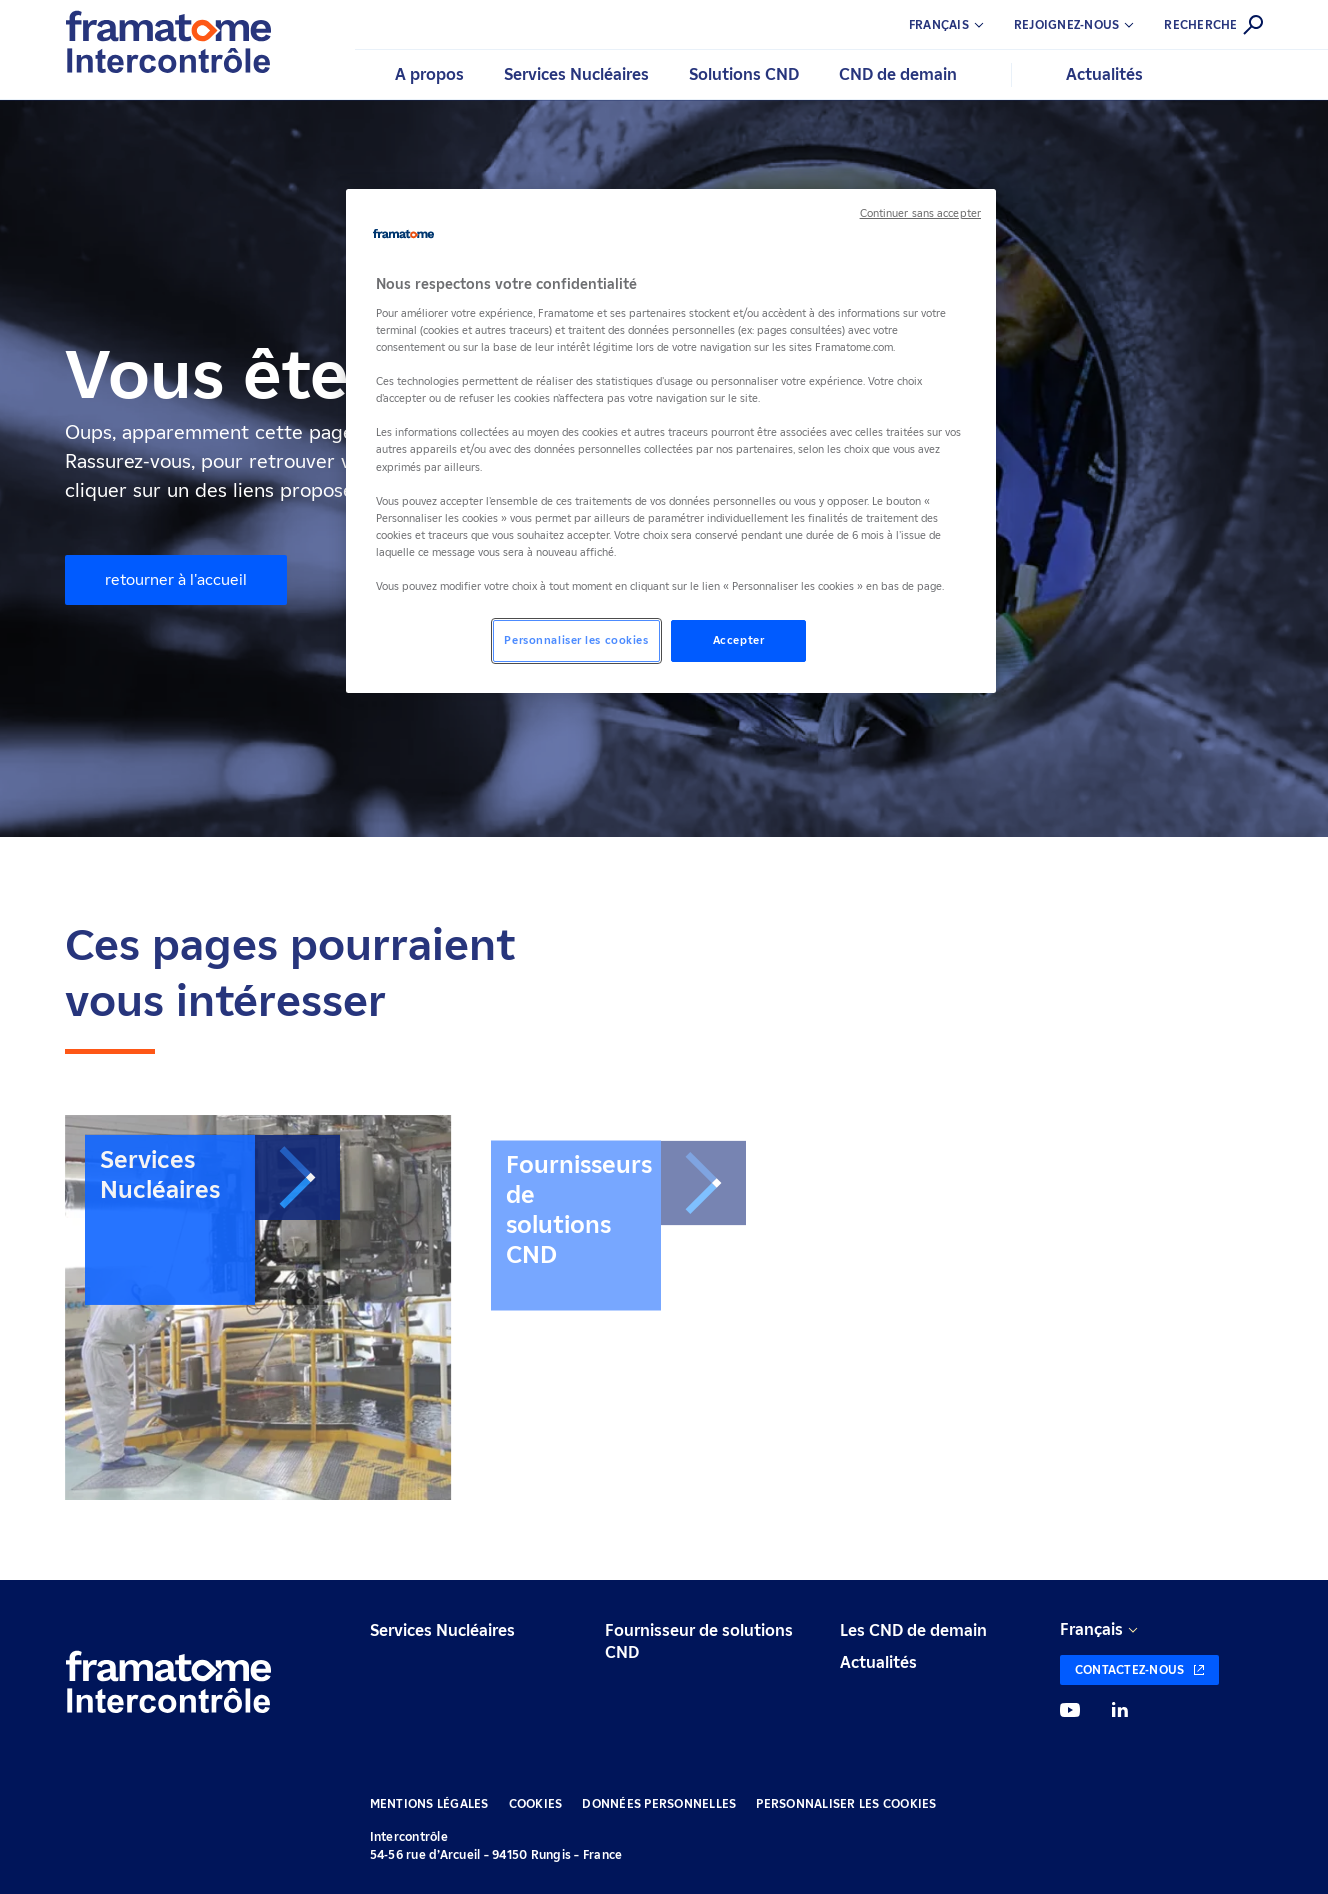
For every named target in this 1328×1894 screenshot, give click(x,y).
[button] (1089, 25)
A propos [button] (429, 74)
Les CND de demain (913, 1630)
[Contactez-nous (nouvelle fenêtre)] (1140, 1670)
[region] (671, 441)
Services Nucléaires (442, 1630)
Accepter (739, 640)
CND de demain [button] (898, 74)
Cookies (536, 1803)
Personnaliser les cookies (846, 1803)
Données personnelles (659, 1803)
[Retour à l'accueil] (168, 1685)
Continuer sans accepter (920, 213)
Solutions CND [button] (744, 74)
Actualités (1104, 74)
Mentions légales (429, 1803)
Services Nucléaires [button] (576, 74)
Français (1091, 1629)
